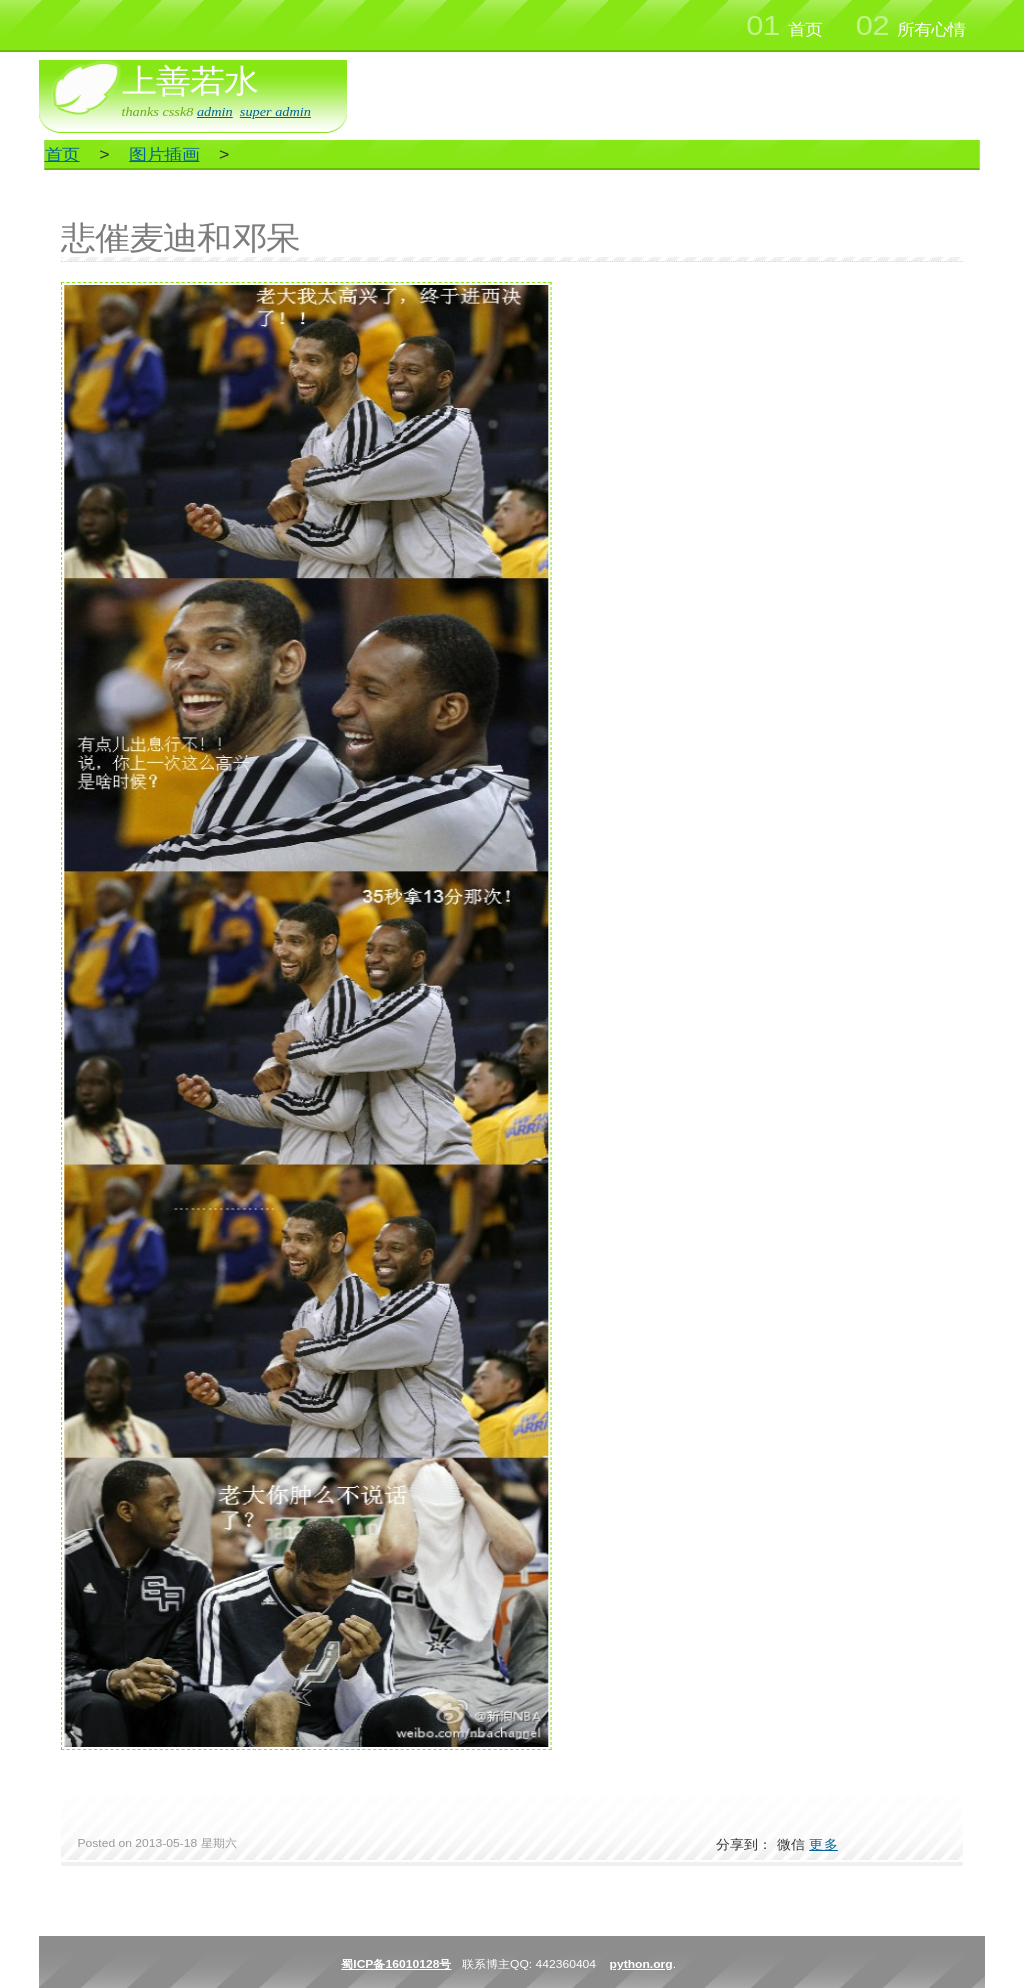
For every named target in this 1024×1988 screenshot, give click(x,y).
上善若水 (190, 81)
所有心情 (910, 26)
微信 (791, 1844)
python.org (641, 1964)
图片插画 (164, 154)
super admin (275, 111)
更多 (823, 1844)
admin (215, 111)
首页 (783, 26)
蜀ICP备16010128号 (396, 1964)
